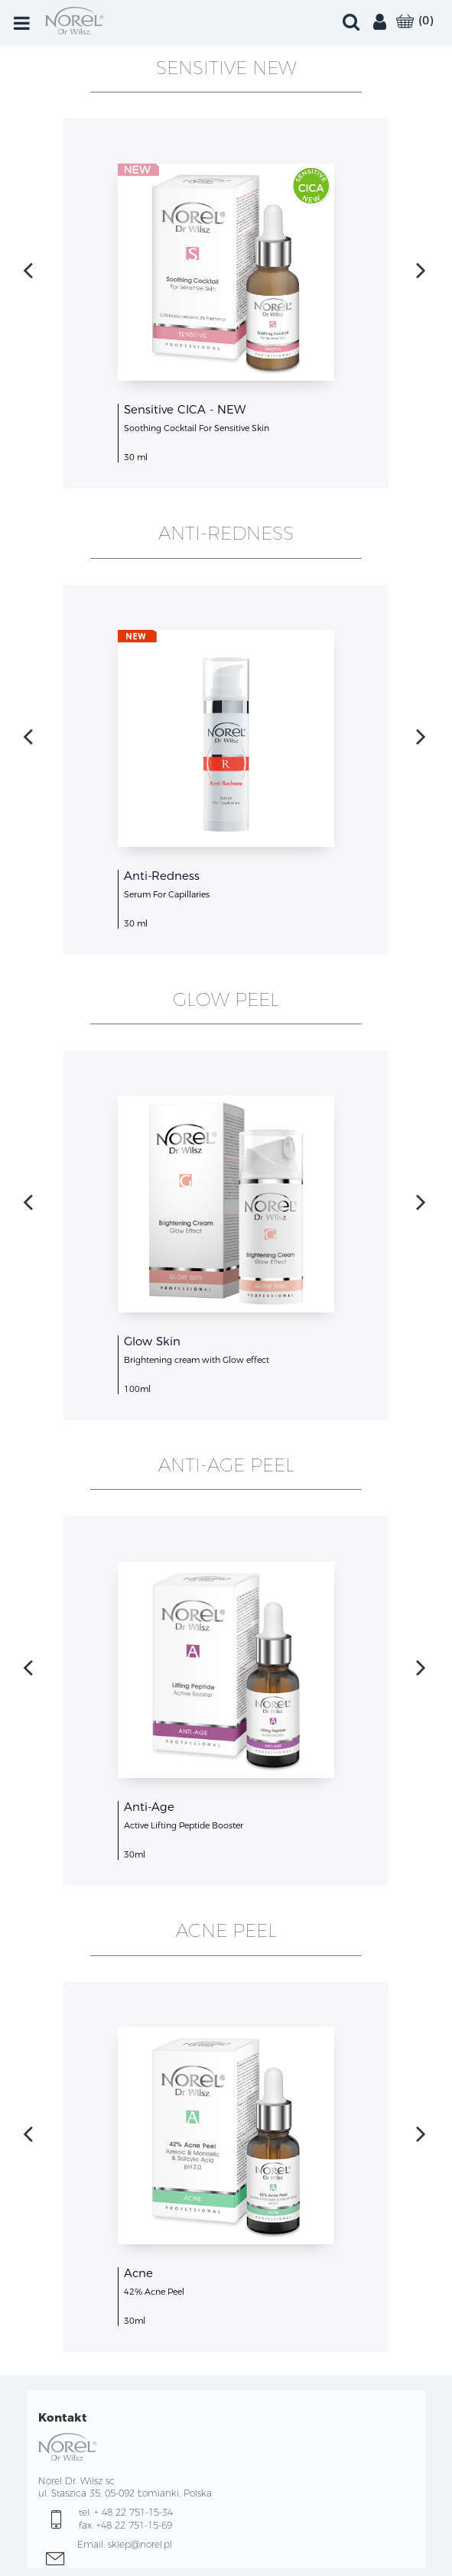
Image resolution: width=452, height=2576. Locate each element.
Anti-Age (149, 1806)
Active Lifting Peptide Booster (183, 1825)
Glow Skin (152, 1341)
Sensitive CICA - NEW (185, 409)
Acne (138, 2273)
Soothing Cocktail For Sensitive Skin (196, 428)
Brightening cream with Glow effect (196, 1360)
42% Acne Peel (154, 2291)
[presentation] (28, 270)
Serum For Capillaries (167, 894)
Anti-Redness (162, 875)
